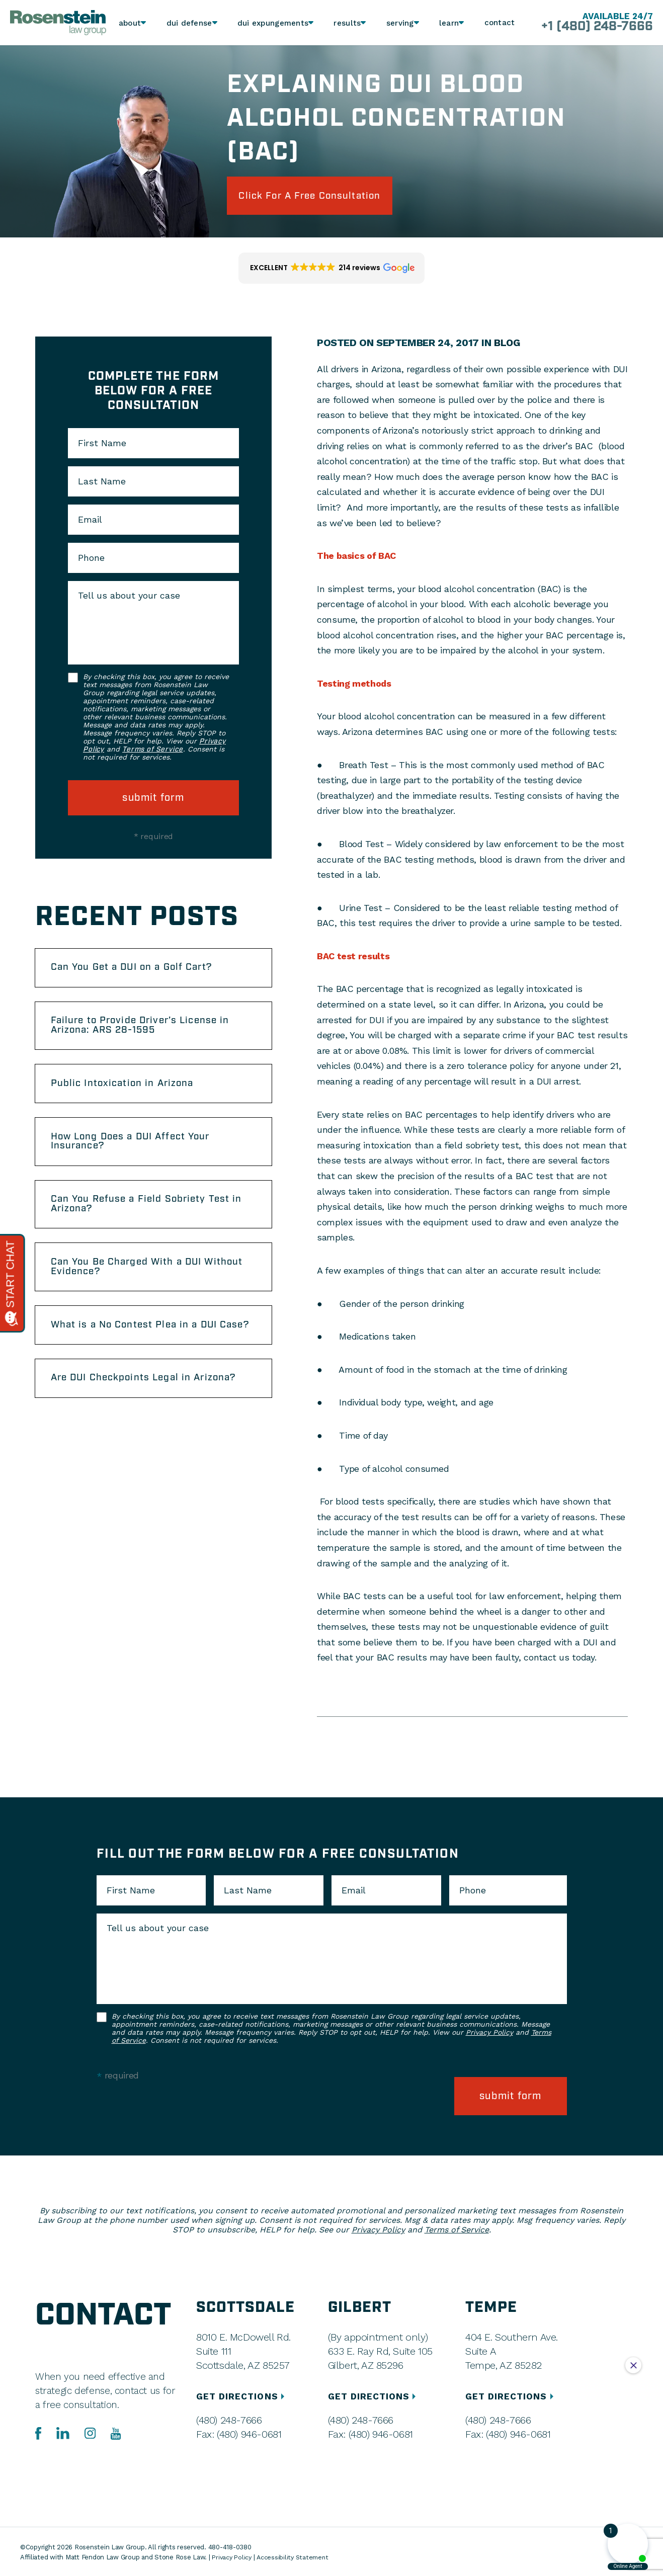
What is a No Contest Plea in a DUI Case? (140, 1348)
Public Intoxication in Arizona (128, 1092)
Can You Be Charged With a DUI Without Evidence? (133, 1283)
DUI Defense (190, 23)
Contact (499, 23)
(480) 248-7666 (229, 2419)
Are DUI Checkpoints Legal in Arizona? (151, 1409)
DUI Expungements (272, 23)
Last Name (102, 483)
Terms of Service (152, 752)
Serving (398, 23)
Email (90, 522)
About (130, 23)
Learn (448, 23)
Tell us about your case (129, 598)
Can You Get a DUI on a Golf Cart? (138, 971)
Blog (507, 345)
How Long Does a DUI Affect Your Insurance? (137, 1152)
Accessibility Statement (296, 2555)
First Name (102, 445)
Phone (91, 560)
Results (346, 23)
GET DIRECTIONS (242, 2395)
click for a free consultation (318, 196)
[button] (331, 270)
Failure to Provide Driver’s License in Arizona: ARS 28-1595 (147, 1031)
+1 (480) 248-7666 (592, 27)
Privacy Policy (489, 2034)
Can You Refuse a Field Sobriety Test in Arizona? (153, 1217)
